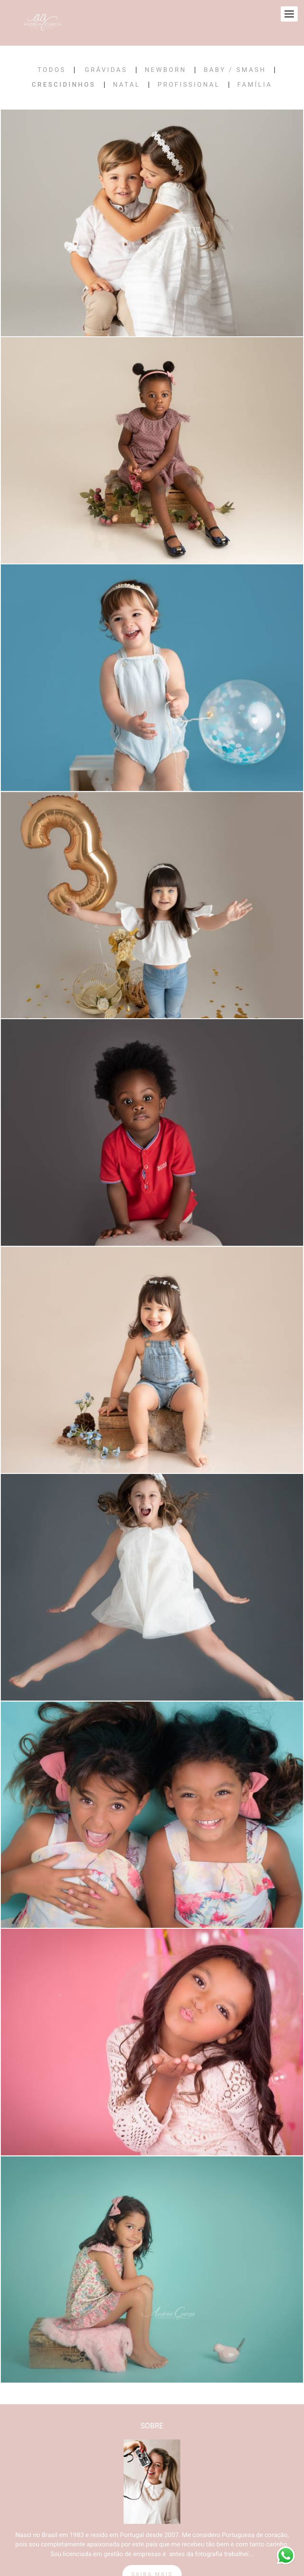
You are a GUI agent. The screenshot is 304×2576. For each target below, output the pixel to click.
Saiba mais (152, 2564)
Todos (52, 70)
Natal (127, 85)
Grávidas (106, 70)
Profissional (189, 85)
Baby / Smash (235, 70)
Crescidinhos (64, 85)
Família (255, 85)
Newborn (165, 70)
